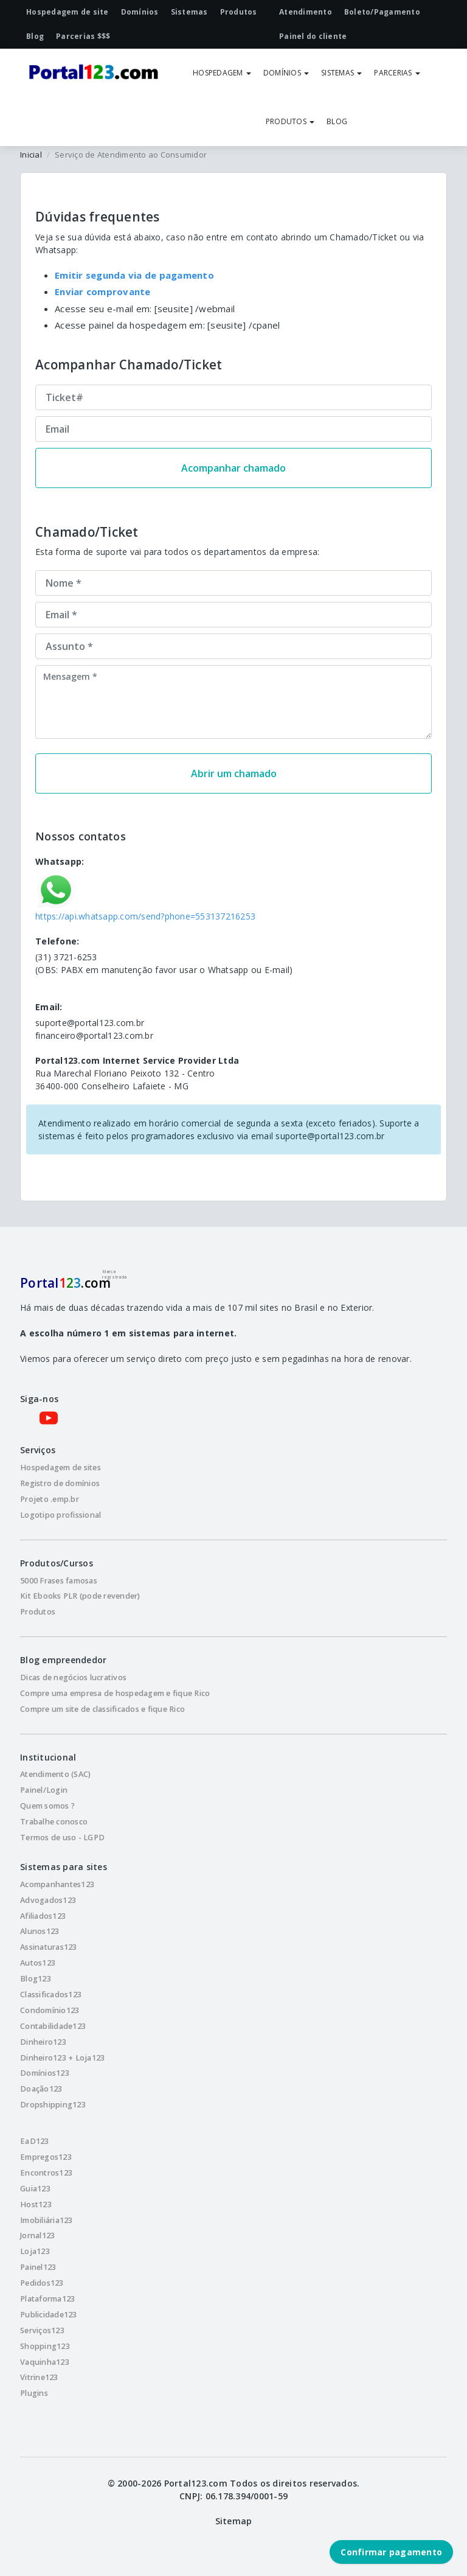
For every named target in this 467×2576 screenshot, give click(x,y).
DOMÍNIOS (286, 73)
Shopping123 (45, 2346)
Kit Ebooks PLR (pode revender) (80, 1596)
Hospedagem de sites (60, 1467)
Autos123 (37, 1963)
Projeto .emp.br (49, 1499)
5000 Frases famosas (58, 1581)
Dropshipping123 (53, 2105)
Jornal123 (37, 2235)
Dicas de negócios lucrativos (73, 1677)
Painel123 (38, 2267)
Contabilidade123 (53, 2026)
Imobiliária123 (46, 2220)
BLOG (337, 121)
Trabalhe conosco (54, 1822)
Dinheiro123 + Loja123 (62, 2058)
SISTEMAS (341, 73)
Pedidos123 (42, 2283)
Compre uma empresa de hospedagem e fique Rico (115, 1693)
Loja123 (35, 2251)
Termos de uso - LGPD (62, 1837)
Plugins (34, 2393)
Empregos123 (46, 2157)
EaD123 (34, 2141)
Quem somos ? (47, 1806)
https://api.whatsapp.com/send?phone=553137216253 (145, 916)
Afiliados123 (43, 1916)
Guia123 (35, 2188)
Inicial (31, 154)
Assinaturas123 (48, 1947)
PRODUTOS (290, 121)
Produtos (37, 1612)
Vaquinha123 (44, 2362)
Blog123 (35, 1979)
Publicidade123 (48, 2314)
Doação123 (41, 2089)
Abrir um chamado (234, 773)
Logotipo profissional (60, 1515)
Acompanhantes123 (57, 1884)
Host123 (36, 2204)
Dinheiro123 (43, 2042)
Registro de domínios (60, 1483)
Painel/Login (43, 1790)
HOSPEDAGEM (222, 73)
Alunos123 (39, 1931)
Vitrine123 (39, 2377)
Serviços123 (42, 2330)
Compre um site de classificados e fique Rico (102, 1709)
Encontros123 (46, 2173)
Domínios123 (44, 2073)
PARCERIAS (397, 73)
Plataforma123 (47, 2299)
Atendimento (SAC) (55, 1774)
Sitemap (233, 2521)
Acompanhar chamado (233, 468)
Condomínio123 (49, 2010)
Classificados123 (50, 1994)
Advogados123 (48, 1900)
